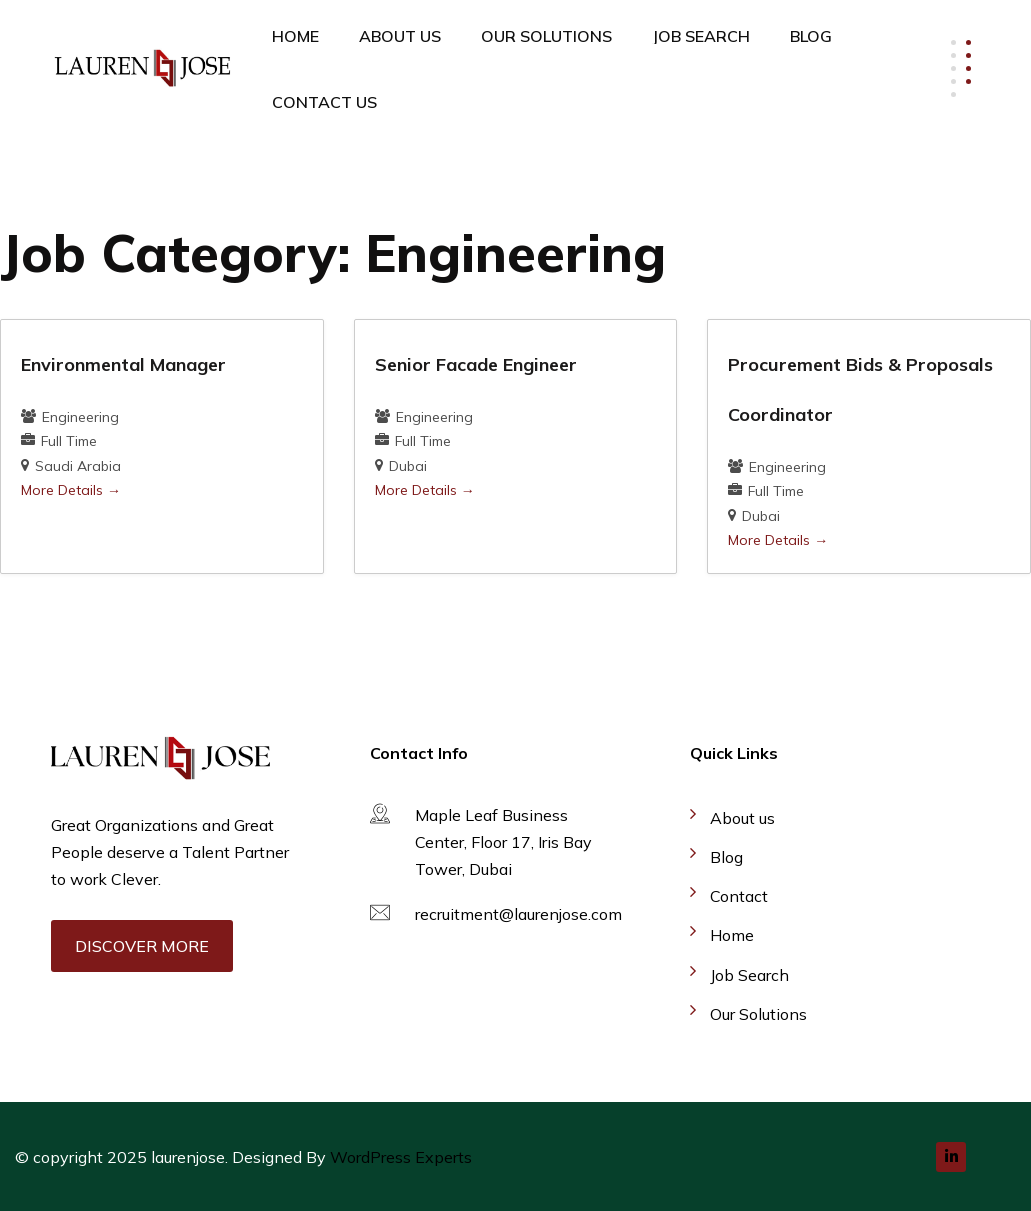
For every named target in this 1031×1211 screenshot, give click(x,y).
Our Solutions (546, 36)
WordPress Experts (401, 1157)
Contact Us (324, 102)
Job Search (701, 36)
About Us (400, 36)
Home (295, 36)
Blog (811, 36)
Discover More (142, 946)
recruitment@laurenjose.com (518, 914)
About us (742, 818)
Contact (739, 896)
